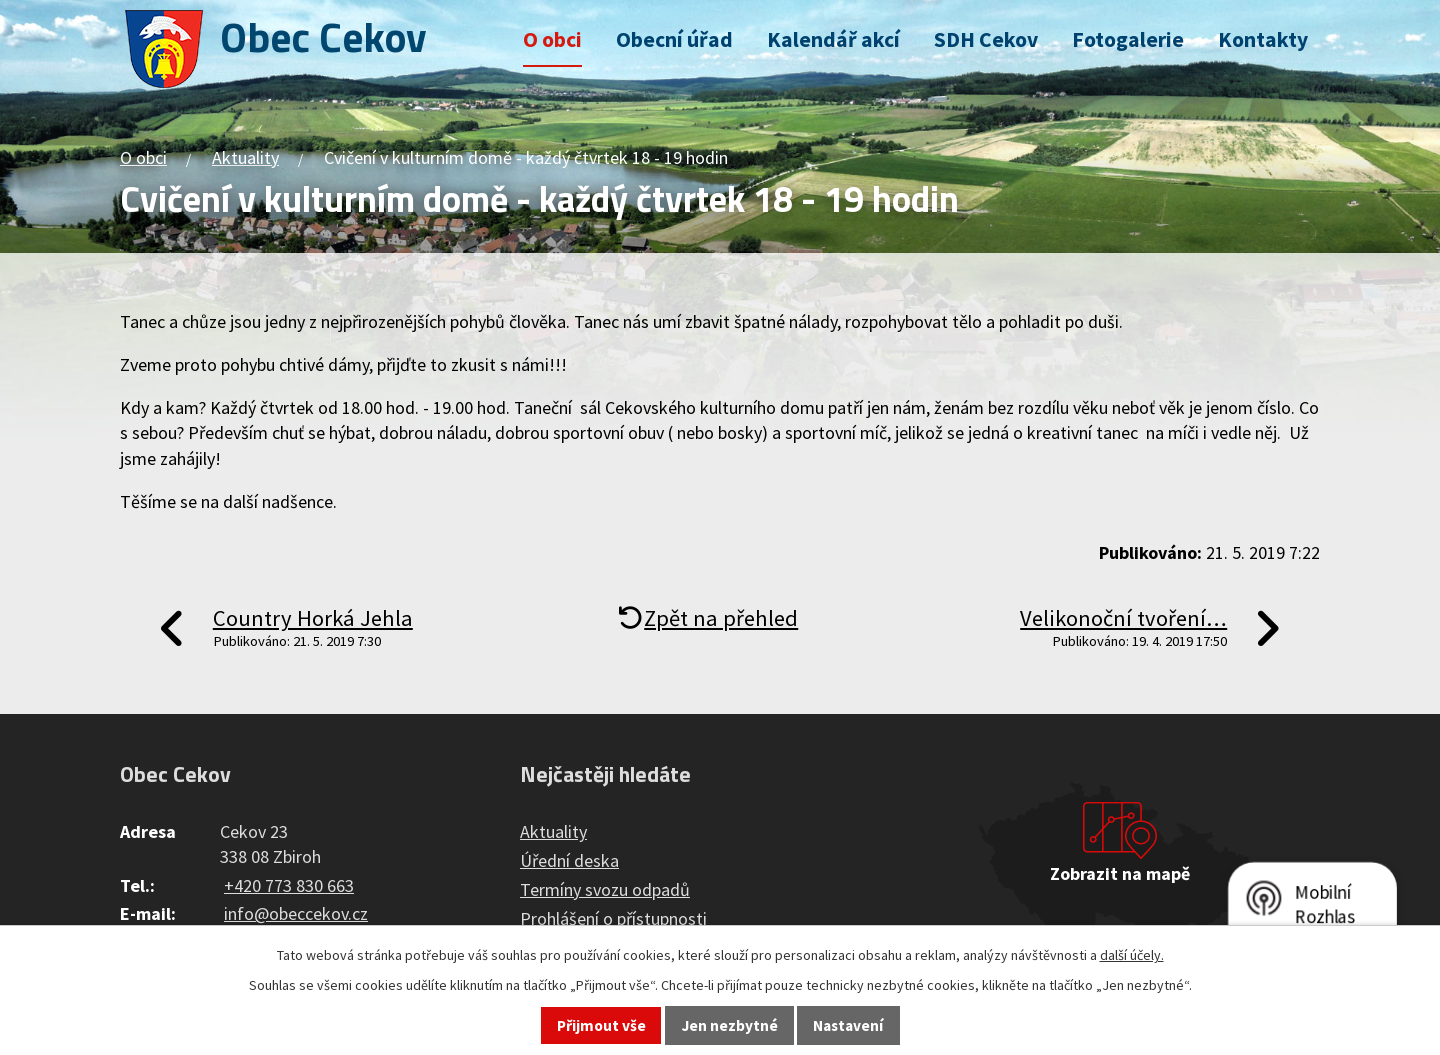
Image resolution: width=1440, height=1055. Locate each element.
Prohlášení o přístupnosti (613, 918)
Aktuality (245, 157)
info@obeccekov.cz (296, 913)
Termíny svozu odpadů (605, 889)
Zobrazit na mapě (1120, 873)
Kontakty (1263, 39)
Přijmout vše (601, 1025)
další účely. (1132, 955)
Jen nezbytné (730, 1025)
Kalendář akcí (833, 39)
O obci (552, 39)
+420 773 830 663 (289, 885)
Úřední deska (569, 860)
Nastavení (848, 1025)
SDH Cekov (986, 39)
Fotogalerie (1128, 39)
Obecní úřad (674, 39)
